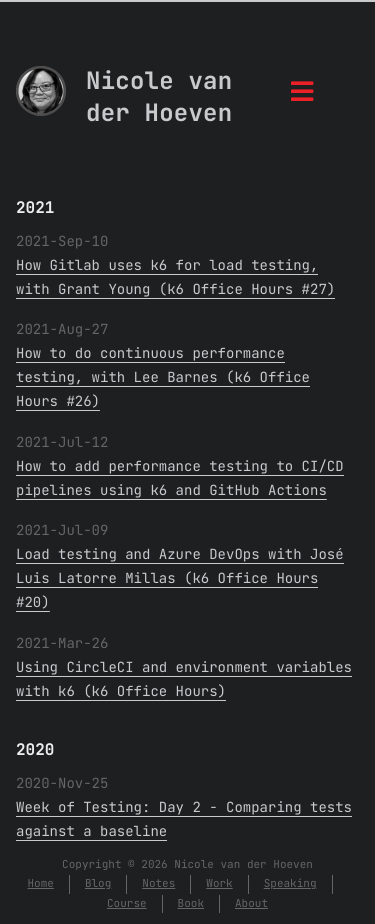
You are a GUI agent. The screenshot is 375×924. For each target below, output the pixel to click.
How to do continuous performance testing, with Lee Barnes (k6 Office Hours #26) (163, 378)
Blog (98, 884)
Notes (158, 884)
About (251, 904)
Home (40, 884)
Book (191, 904)
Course (127, 904)
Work (219, 884)
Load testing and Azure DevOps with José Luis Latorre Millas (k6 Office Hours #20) (180, 579)
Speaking (290, 884)
